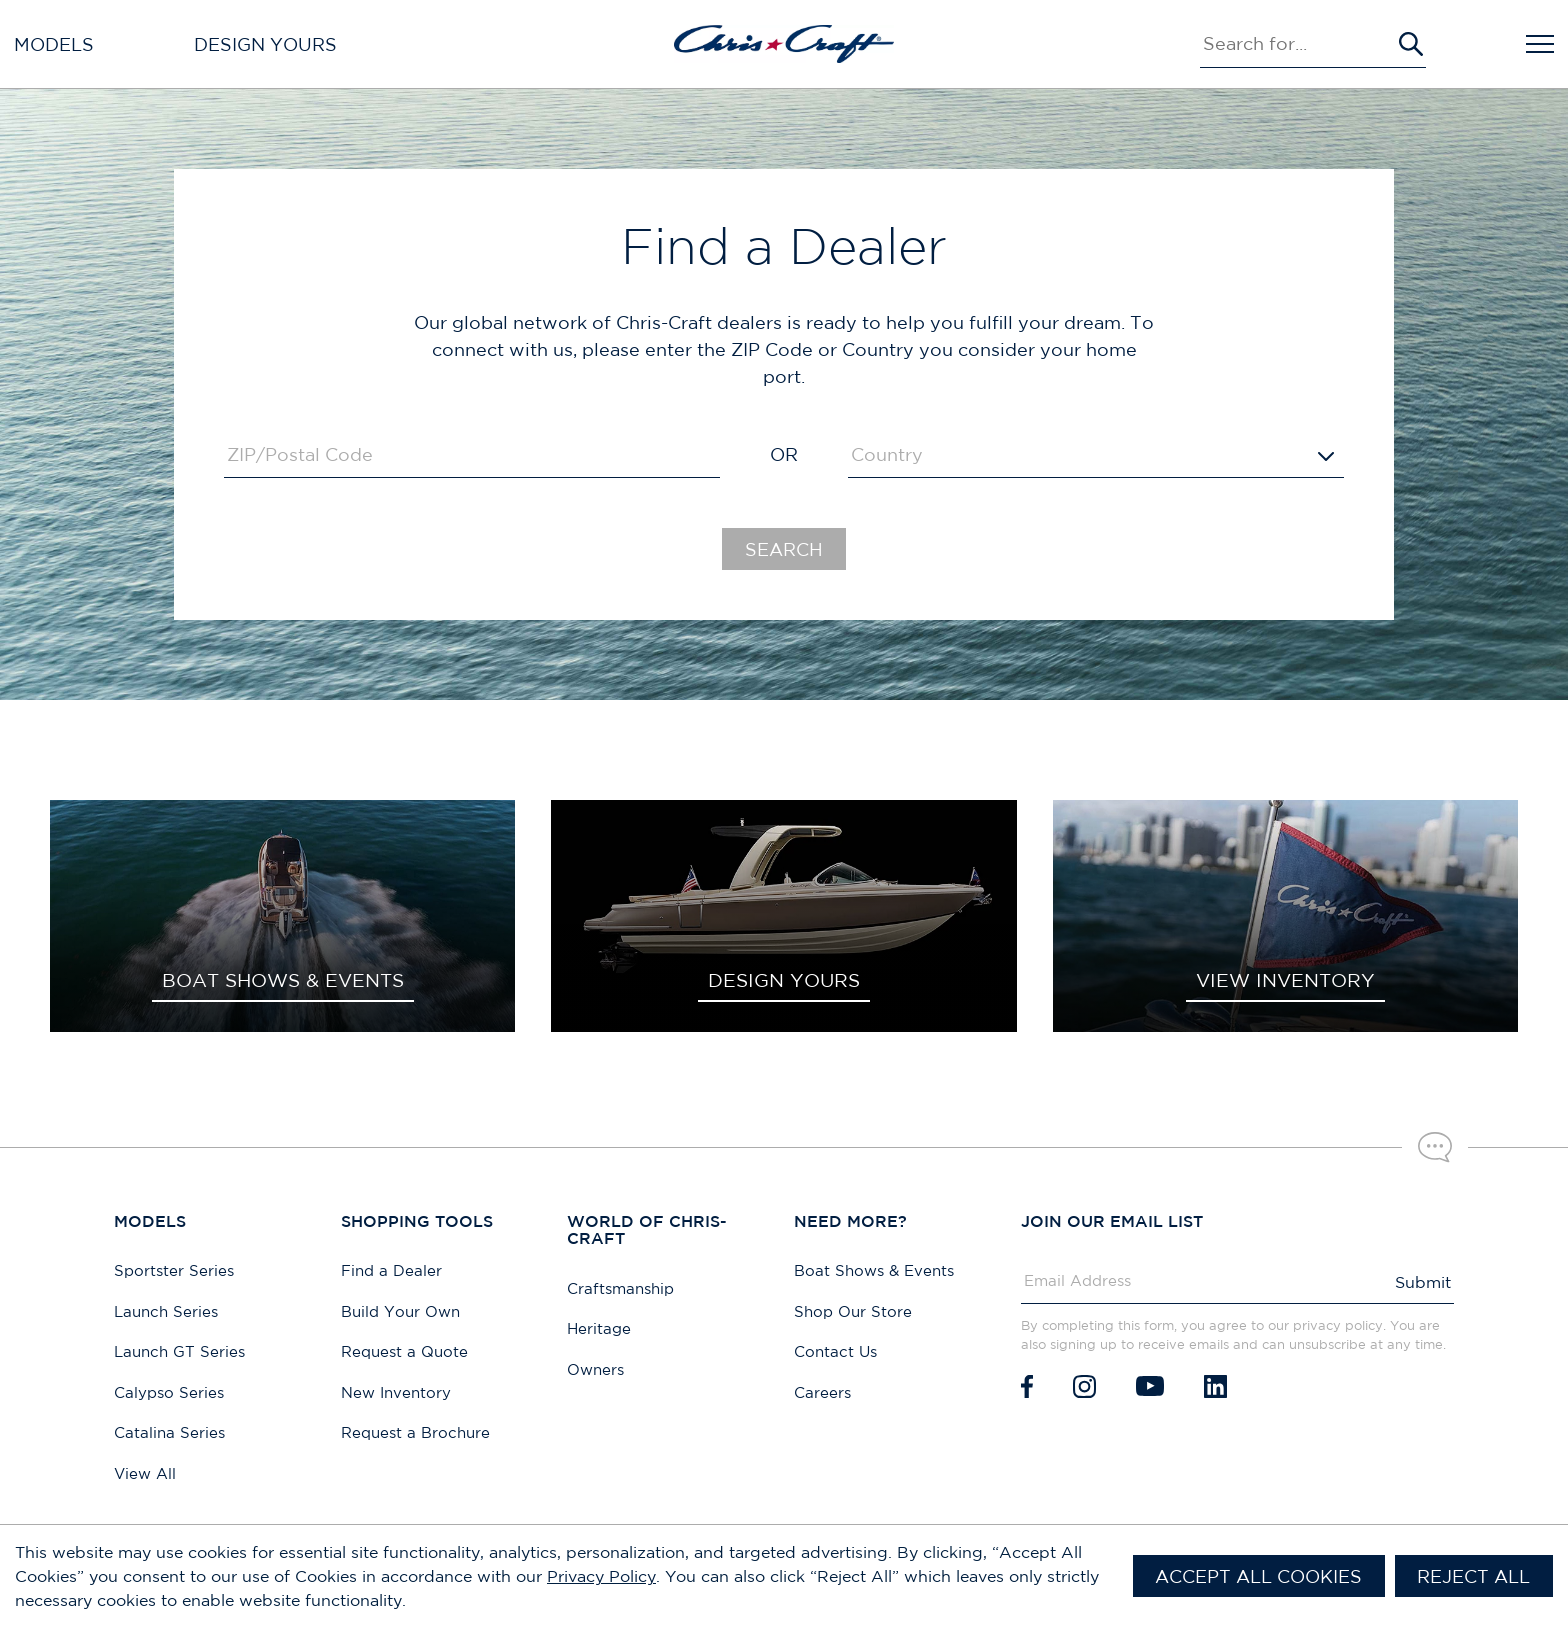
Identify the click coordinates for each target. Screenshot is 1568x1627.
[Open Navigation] (1540, 44)
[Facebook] (1027, 1386)
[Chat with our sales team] (1435, 1147)
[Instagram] (1084, 1386)
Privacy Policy (601, 1576)
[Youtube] (1150, 1386)
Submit (1423, 1282)
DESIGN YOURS (784, 980)
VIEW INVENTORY (1285, 980)
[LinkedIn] (1215, 1386)
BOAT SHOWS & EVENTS (283, 980)
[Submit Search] (1411, 44)
